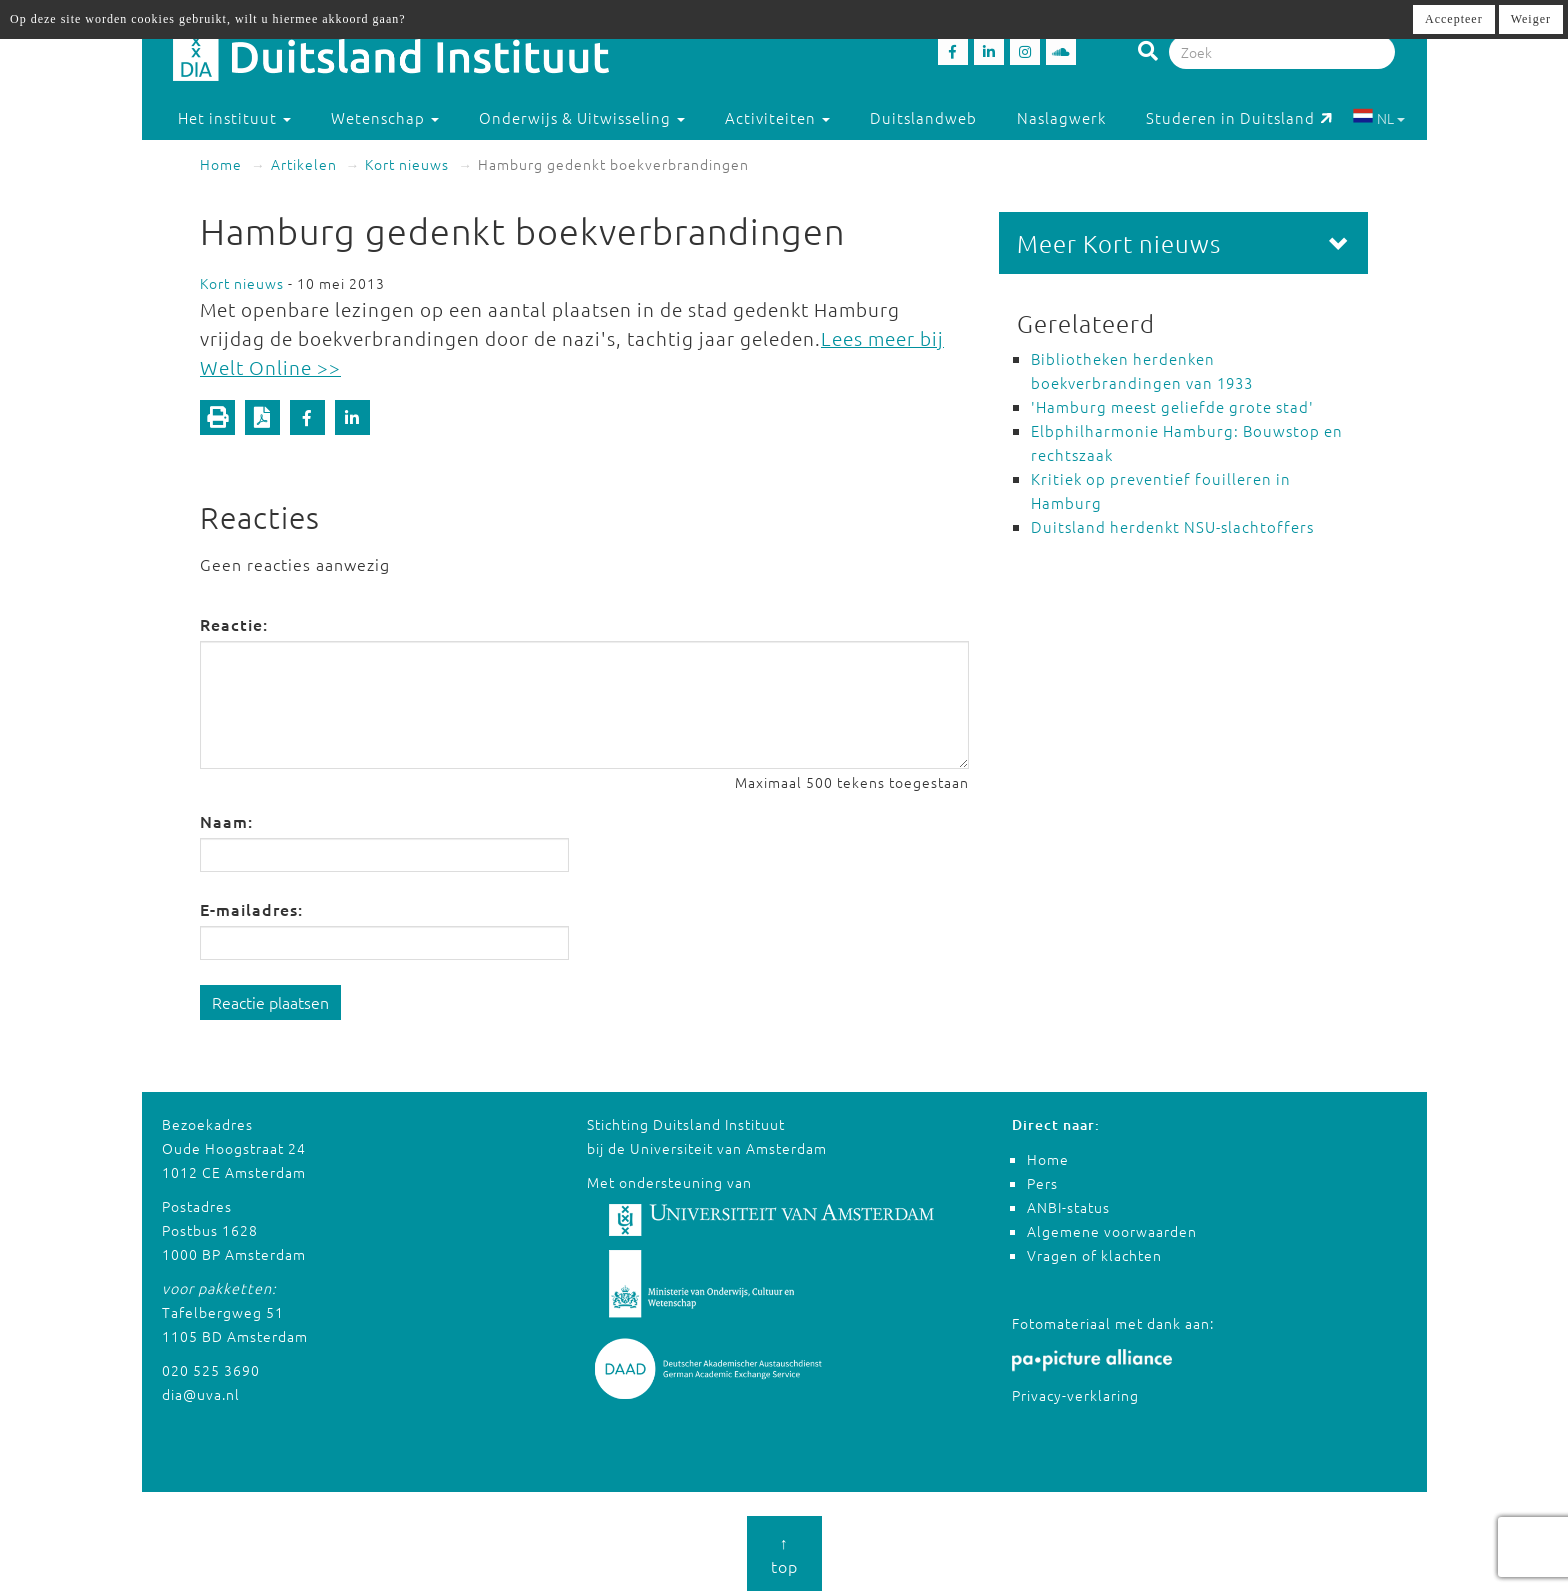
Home (221, 164)
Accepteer (1454, 19)
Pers (1042, 1183)
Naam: (226, 821)
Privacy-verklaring (1075, 1395)
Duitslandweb (923, 117)
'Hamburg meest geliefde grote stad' (1172, 406)
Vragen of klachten (1094, 1255)
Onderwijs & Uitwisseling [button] (582, 117)
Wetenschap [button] (385, 117)
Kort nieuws (407, 164)
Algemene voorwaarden (1112, 1231)
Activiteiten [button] (777, 117)
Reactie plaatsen (270, 1002)
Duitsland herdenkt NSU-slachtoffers (1172, 526)
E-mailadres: (251, 909)
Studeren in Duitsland (1239, 117)
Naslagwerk (1061, 117)
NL (1378, 118)
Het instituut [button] (234, 117)
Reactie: (234, 624)
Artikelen (304, 164)
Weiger (1531, 19)
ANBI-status (1068, 1207)
